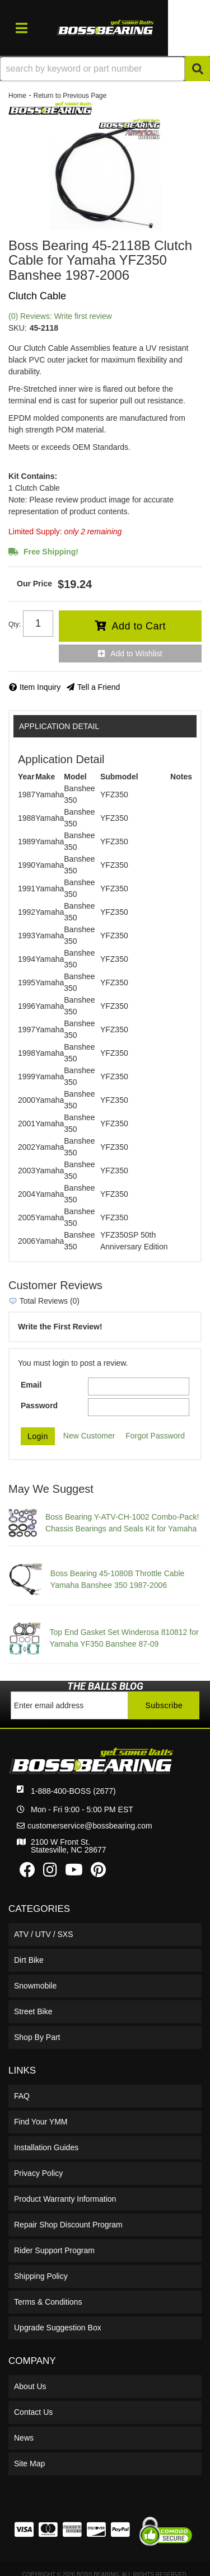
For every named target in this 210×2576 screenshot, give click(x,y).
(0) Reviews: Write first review (60, 316)
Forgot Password (155, 1435)
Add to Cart (138, 626)
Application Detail (59, 726)
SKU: (17, 327)
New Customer (89, 1435)
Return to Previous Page (69, 96)
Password (39, 1405)
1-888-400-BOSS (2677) (73, 1791)
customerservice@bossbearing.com (89, 1826)
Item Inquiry (40, 687)
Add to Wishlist (136, 653)
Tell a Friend (98, 687)
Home (17, 96)
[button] (105, 68)
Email (31, 1384)
